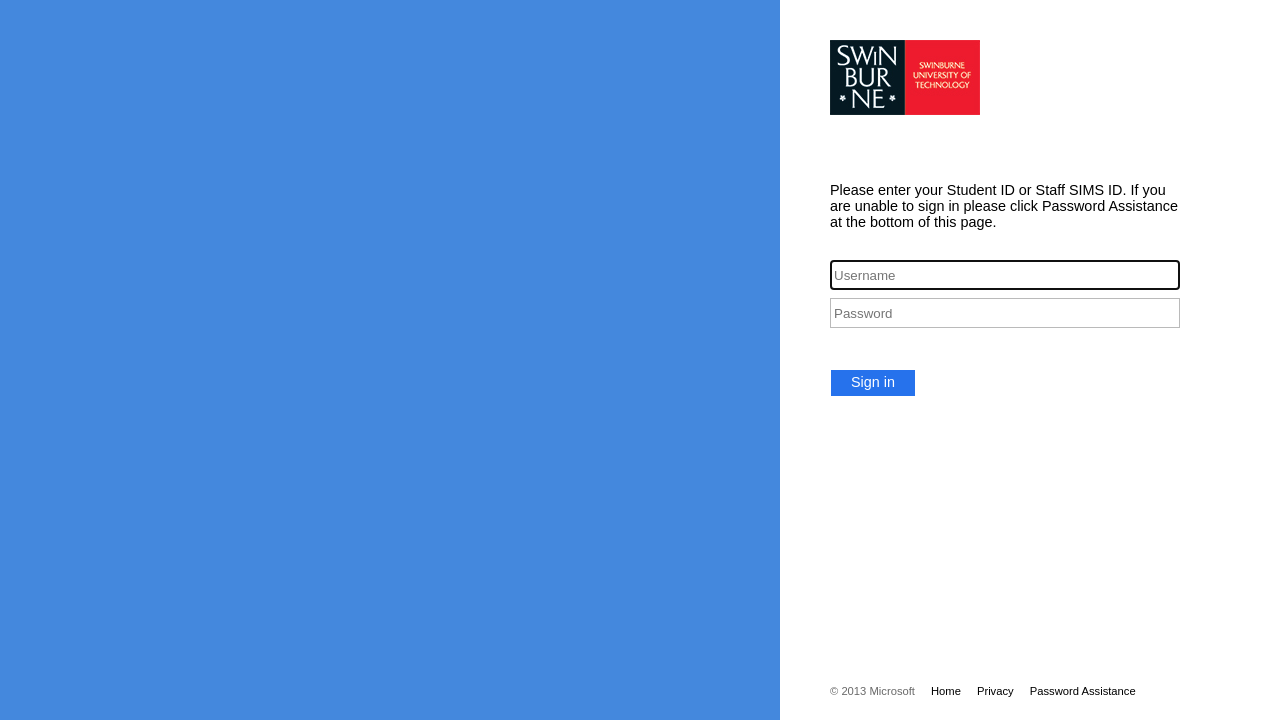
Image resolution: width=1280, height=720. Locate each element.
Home (946, 691)
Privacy (995, 691)
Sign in (873, 382)
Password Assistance (1083, 691)
